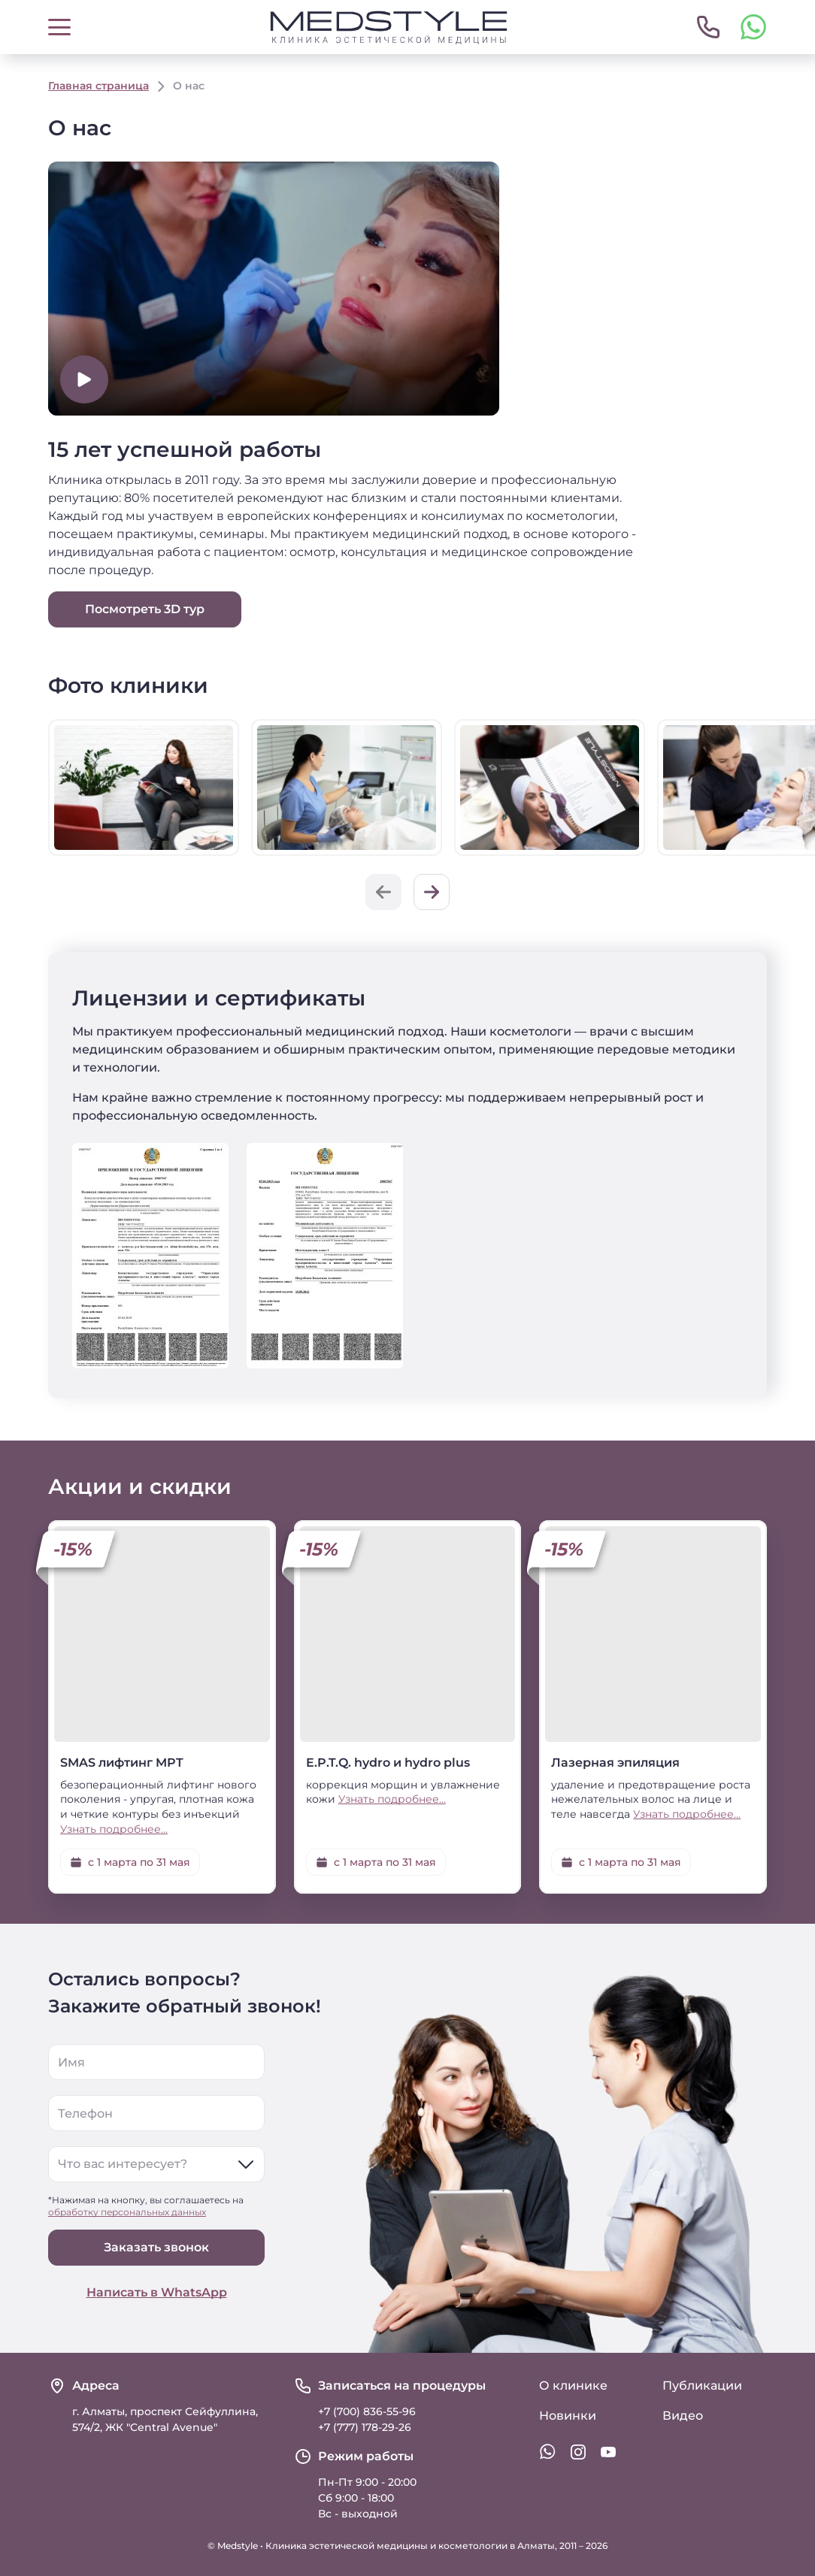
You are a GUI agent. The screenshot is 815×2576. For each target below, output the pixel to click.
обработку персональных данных (127, 2212)
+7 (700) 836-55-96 (367, 2411)
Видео (682, 2415)
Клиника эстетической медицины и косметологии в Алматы (410, 2545)
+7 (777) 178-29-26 (364, 2427)
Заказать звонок (156, 2247)
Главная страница (98, 85)
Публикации (702, 2385)
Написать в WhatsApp (156, 2292)
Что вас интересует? (122, 2164)
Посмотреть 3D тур (145, 609)
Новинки (567, 2415)
